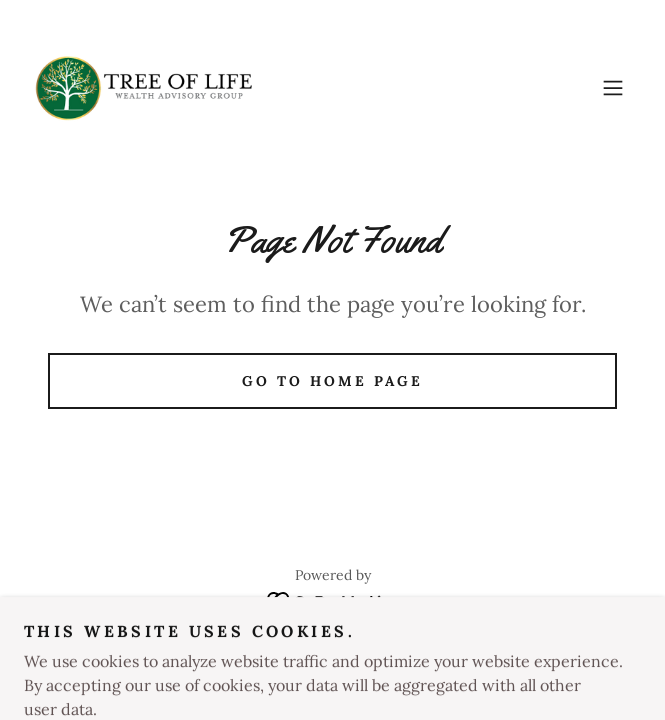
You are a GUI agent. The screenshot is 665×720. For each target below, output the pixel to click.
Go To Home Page (332, 381)
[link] (144, 88)
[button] (613, 88)
